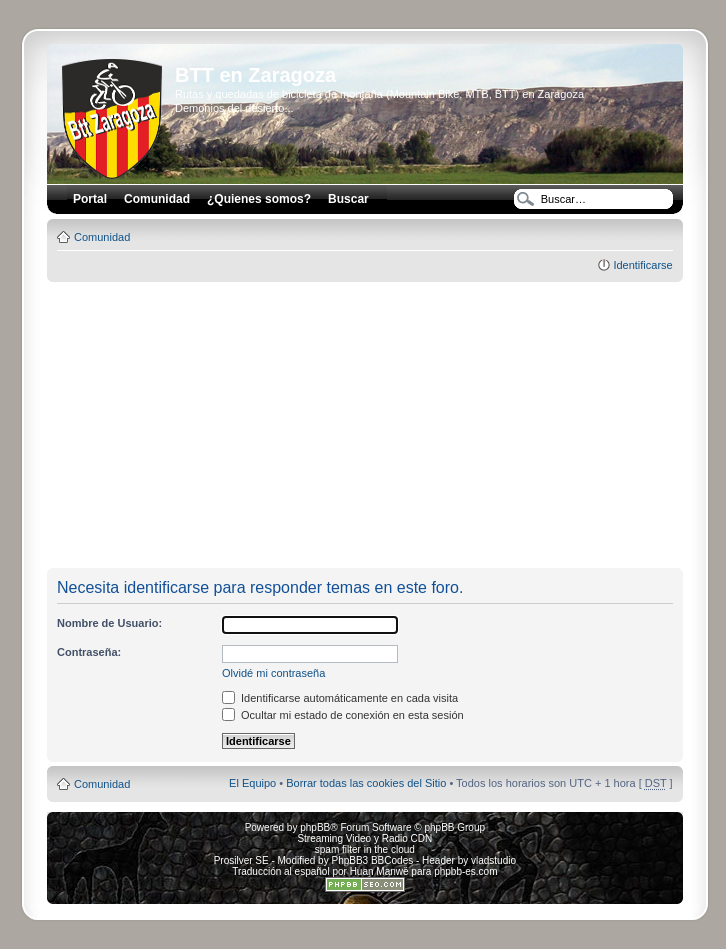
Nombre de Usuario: (109, 623)
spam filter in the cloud (365, 849)
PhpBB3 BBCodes (372, 860)
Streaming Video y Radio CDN (364, 838)
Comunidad (102, 237)
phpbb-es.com (465, 871)
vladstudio (493, 860)
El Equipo (252, 783)
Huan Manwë (379, 871)
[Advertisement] (384, 426)
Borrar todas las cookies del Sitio (366, 783)
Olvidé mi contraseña (273, 673)
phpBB (315, 827)
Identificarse (642, 265)
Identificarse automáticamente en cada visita (340, 698)
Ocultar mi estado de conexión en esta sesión (343, 715)
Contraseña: (89, 652)
